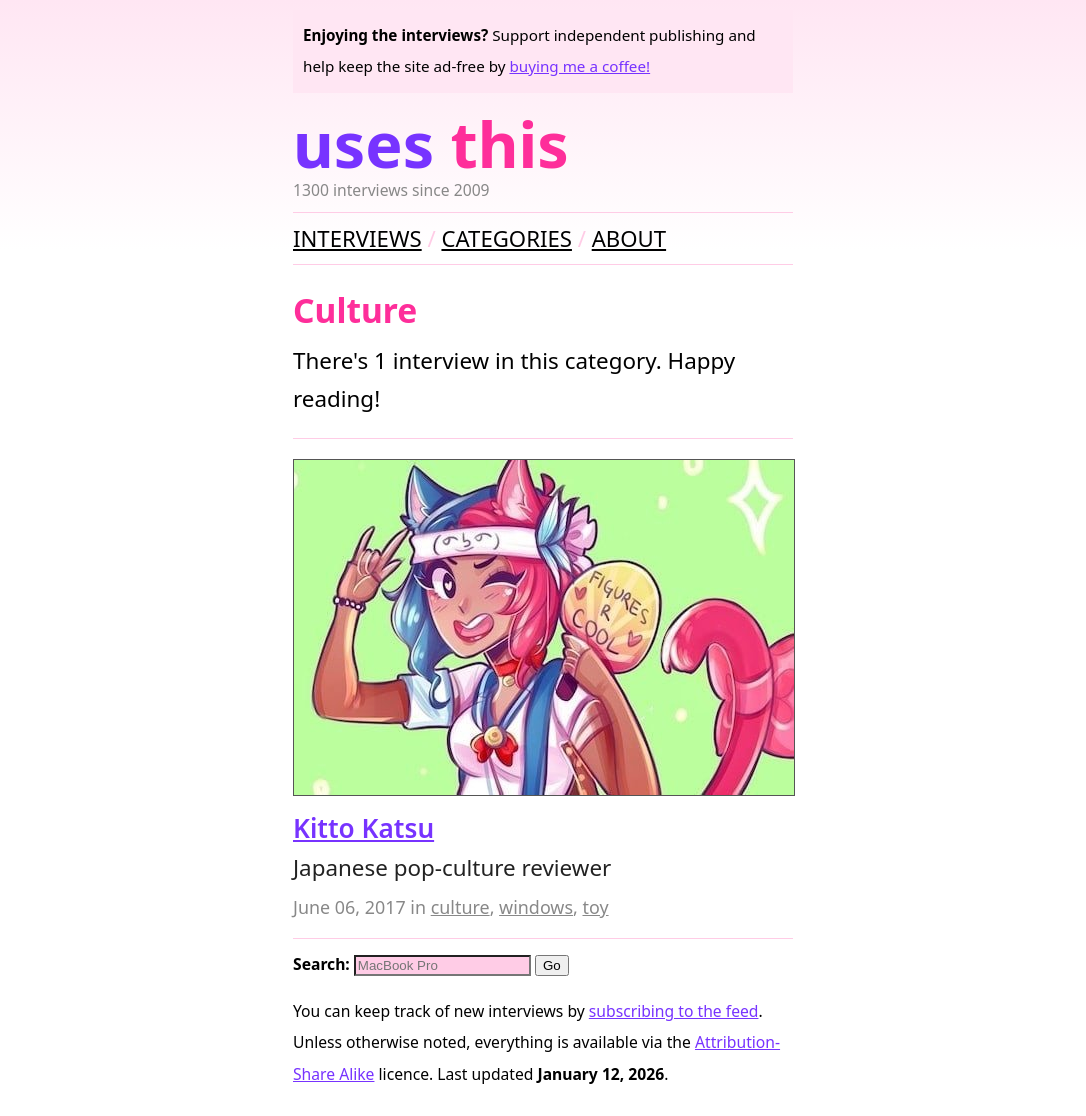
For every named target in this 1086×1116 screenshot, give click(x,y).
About (629, 238)
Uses (431, 143)
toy (595, 907)
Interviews (357, 238)
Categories (506, 238)
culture (460, 907)
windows (536, 907)
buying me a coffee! (579, 66)
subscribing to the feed (674, 1011)
